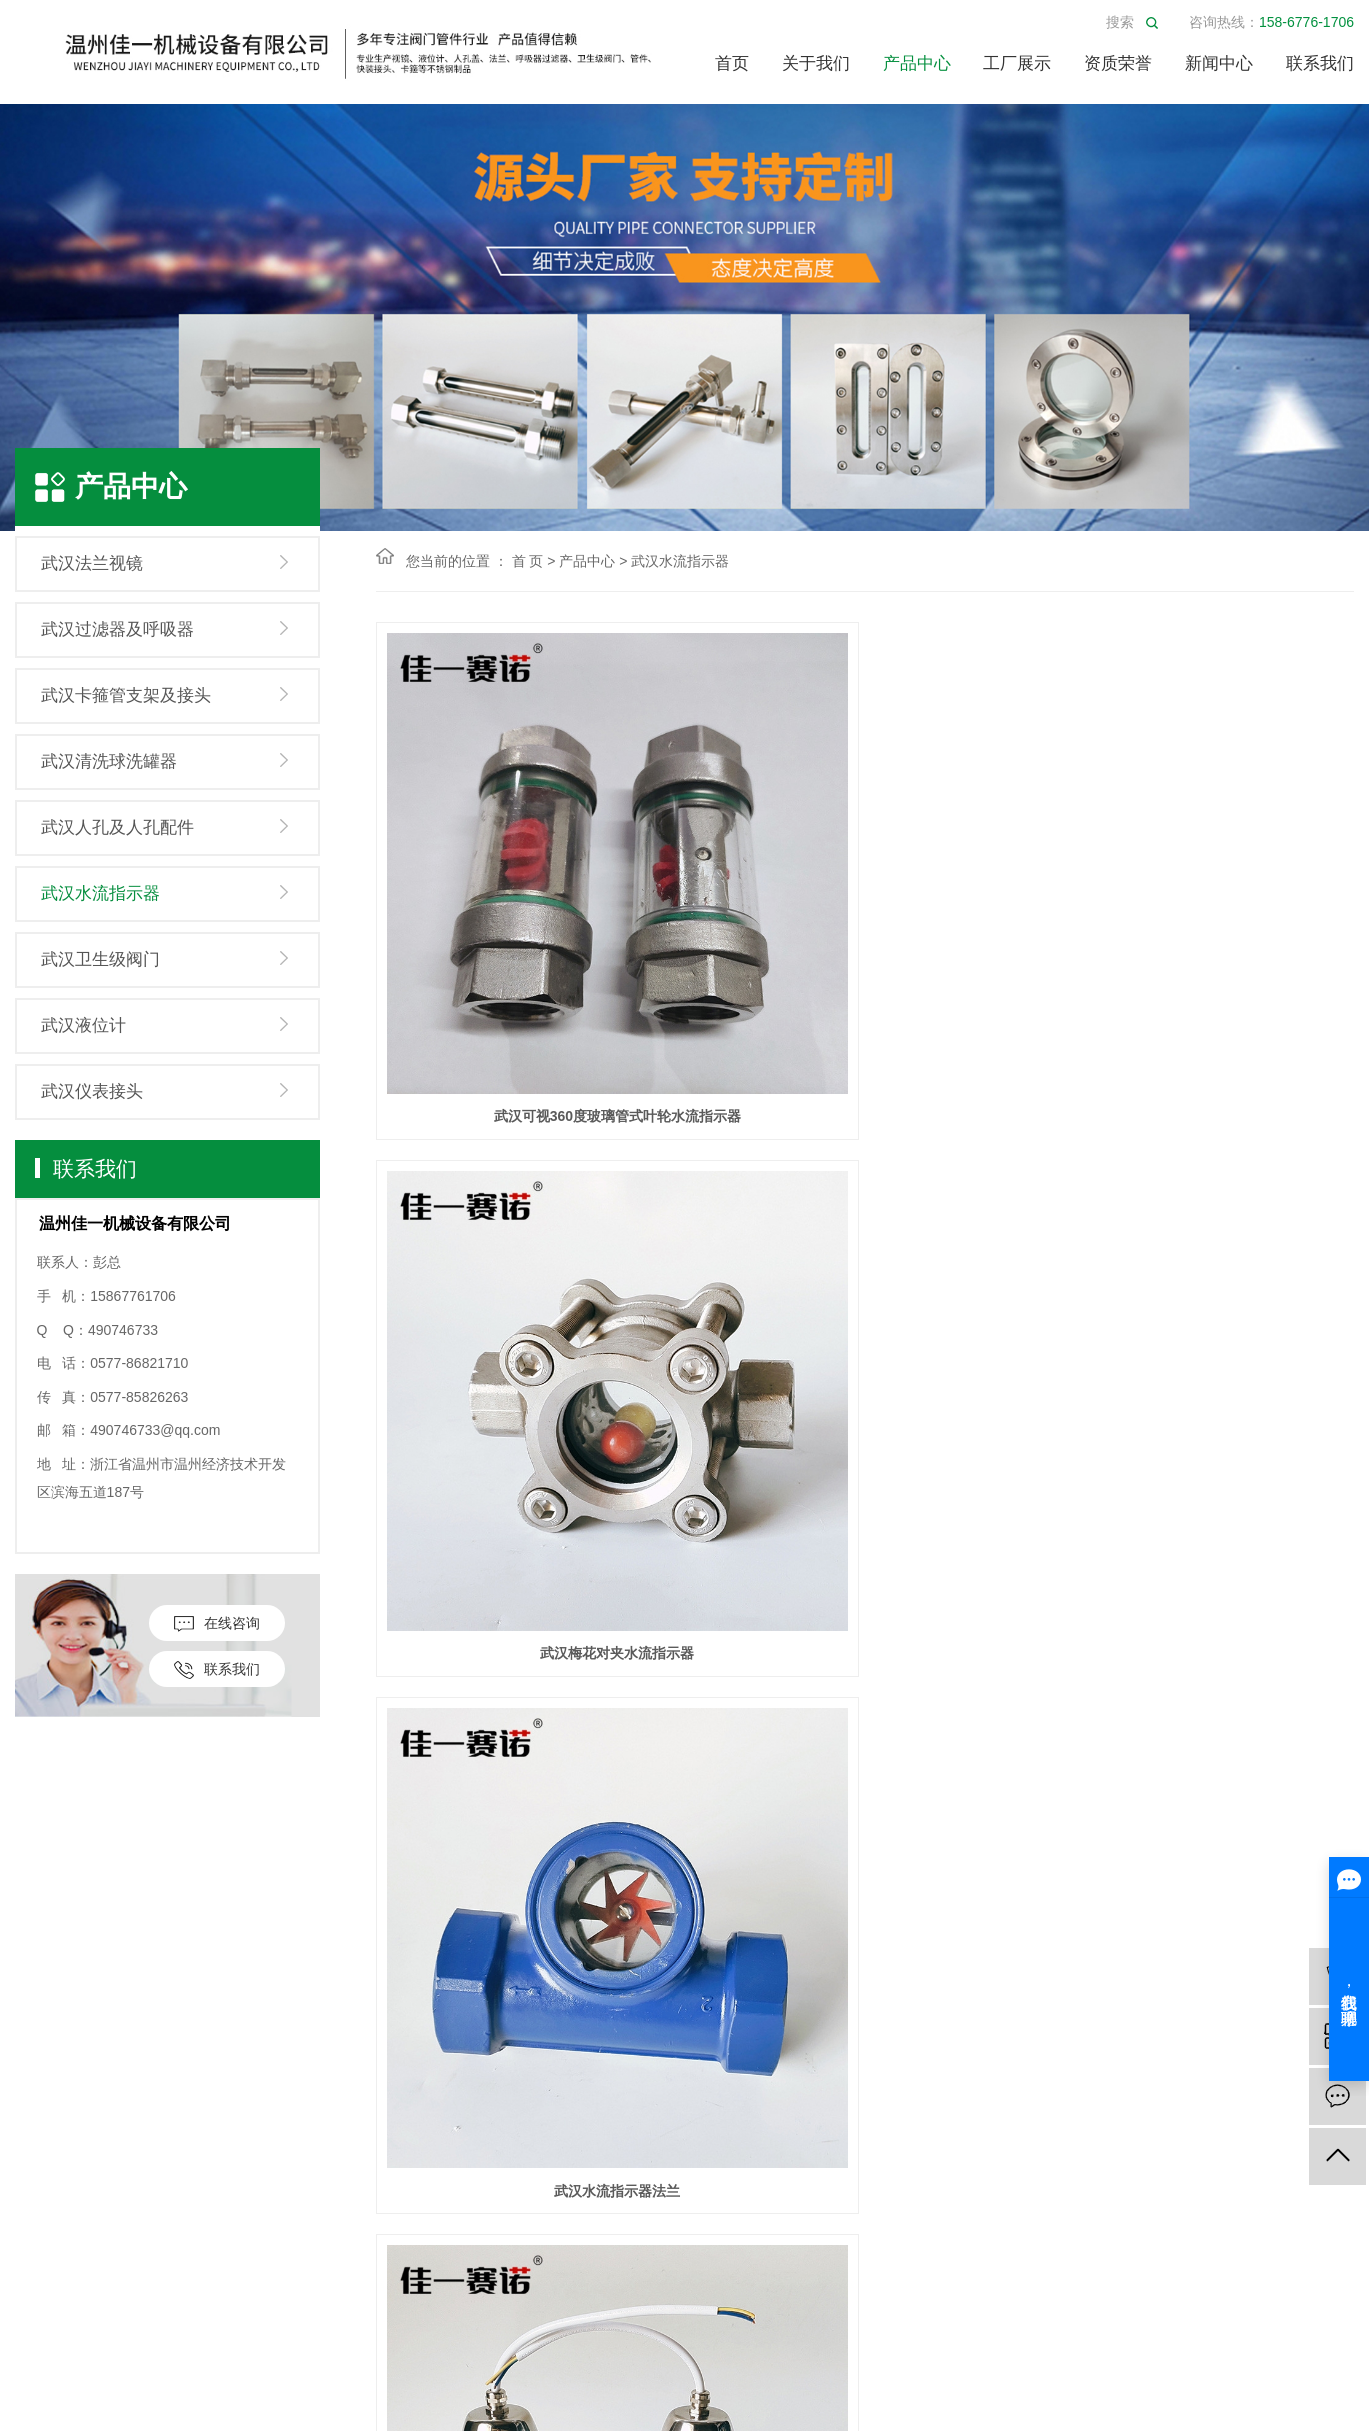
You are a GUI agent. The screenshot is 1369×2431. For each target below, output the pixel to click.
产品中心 (917, 63)
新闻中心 (1219, 63)
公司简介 (45, 2058)
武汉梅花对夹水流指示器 (865, 939)
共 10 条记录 (695, 1738)
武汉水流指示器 (100, 893)
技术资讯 (587, 2118)
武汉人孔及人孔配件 (117, 827)
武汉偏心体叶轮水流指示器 (1201, 1300)
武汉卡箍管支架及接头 (126, 695)
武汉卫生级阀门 (100, 959)
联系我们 (1320, 63)
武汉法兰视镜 (92, 563)
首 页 (528, 561)
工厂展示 (1017, 63)
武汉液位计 (83, 1025)
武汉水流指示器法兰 (1201, 939)
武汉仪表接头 (92, 1091)
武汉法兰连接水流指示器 (529, 1660)
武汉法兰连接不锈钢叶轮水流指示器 (865, 1300)
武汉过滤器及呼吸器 (117, 629)
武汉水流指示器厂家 (529, 1300)
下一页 (912, 1738)
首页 (732, 63)
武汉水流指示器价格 (1201, 1660)
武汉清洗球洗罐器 (109, 761)
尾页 (975, 1738)
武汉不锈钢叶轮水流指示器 (865, 1660)
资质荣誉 (1118, 63)
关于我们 (816, 63)
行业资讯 (587, 2088)
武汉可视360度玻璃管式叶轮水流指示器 (528, 939)
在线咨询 (217, 1623)
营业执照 (45, 2088)
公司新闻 (587, 2058)
